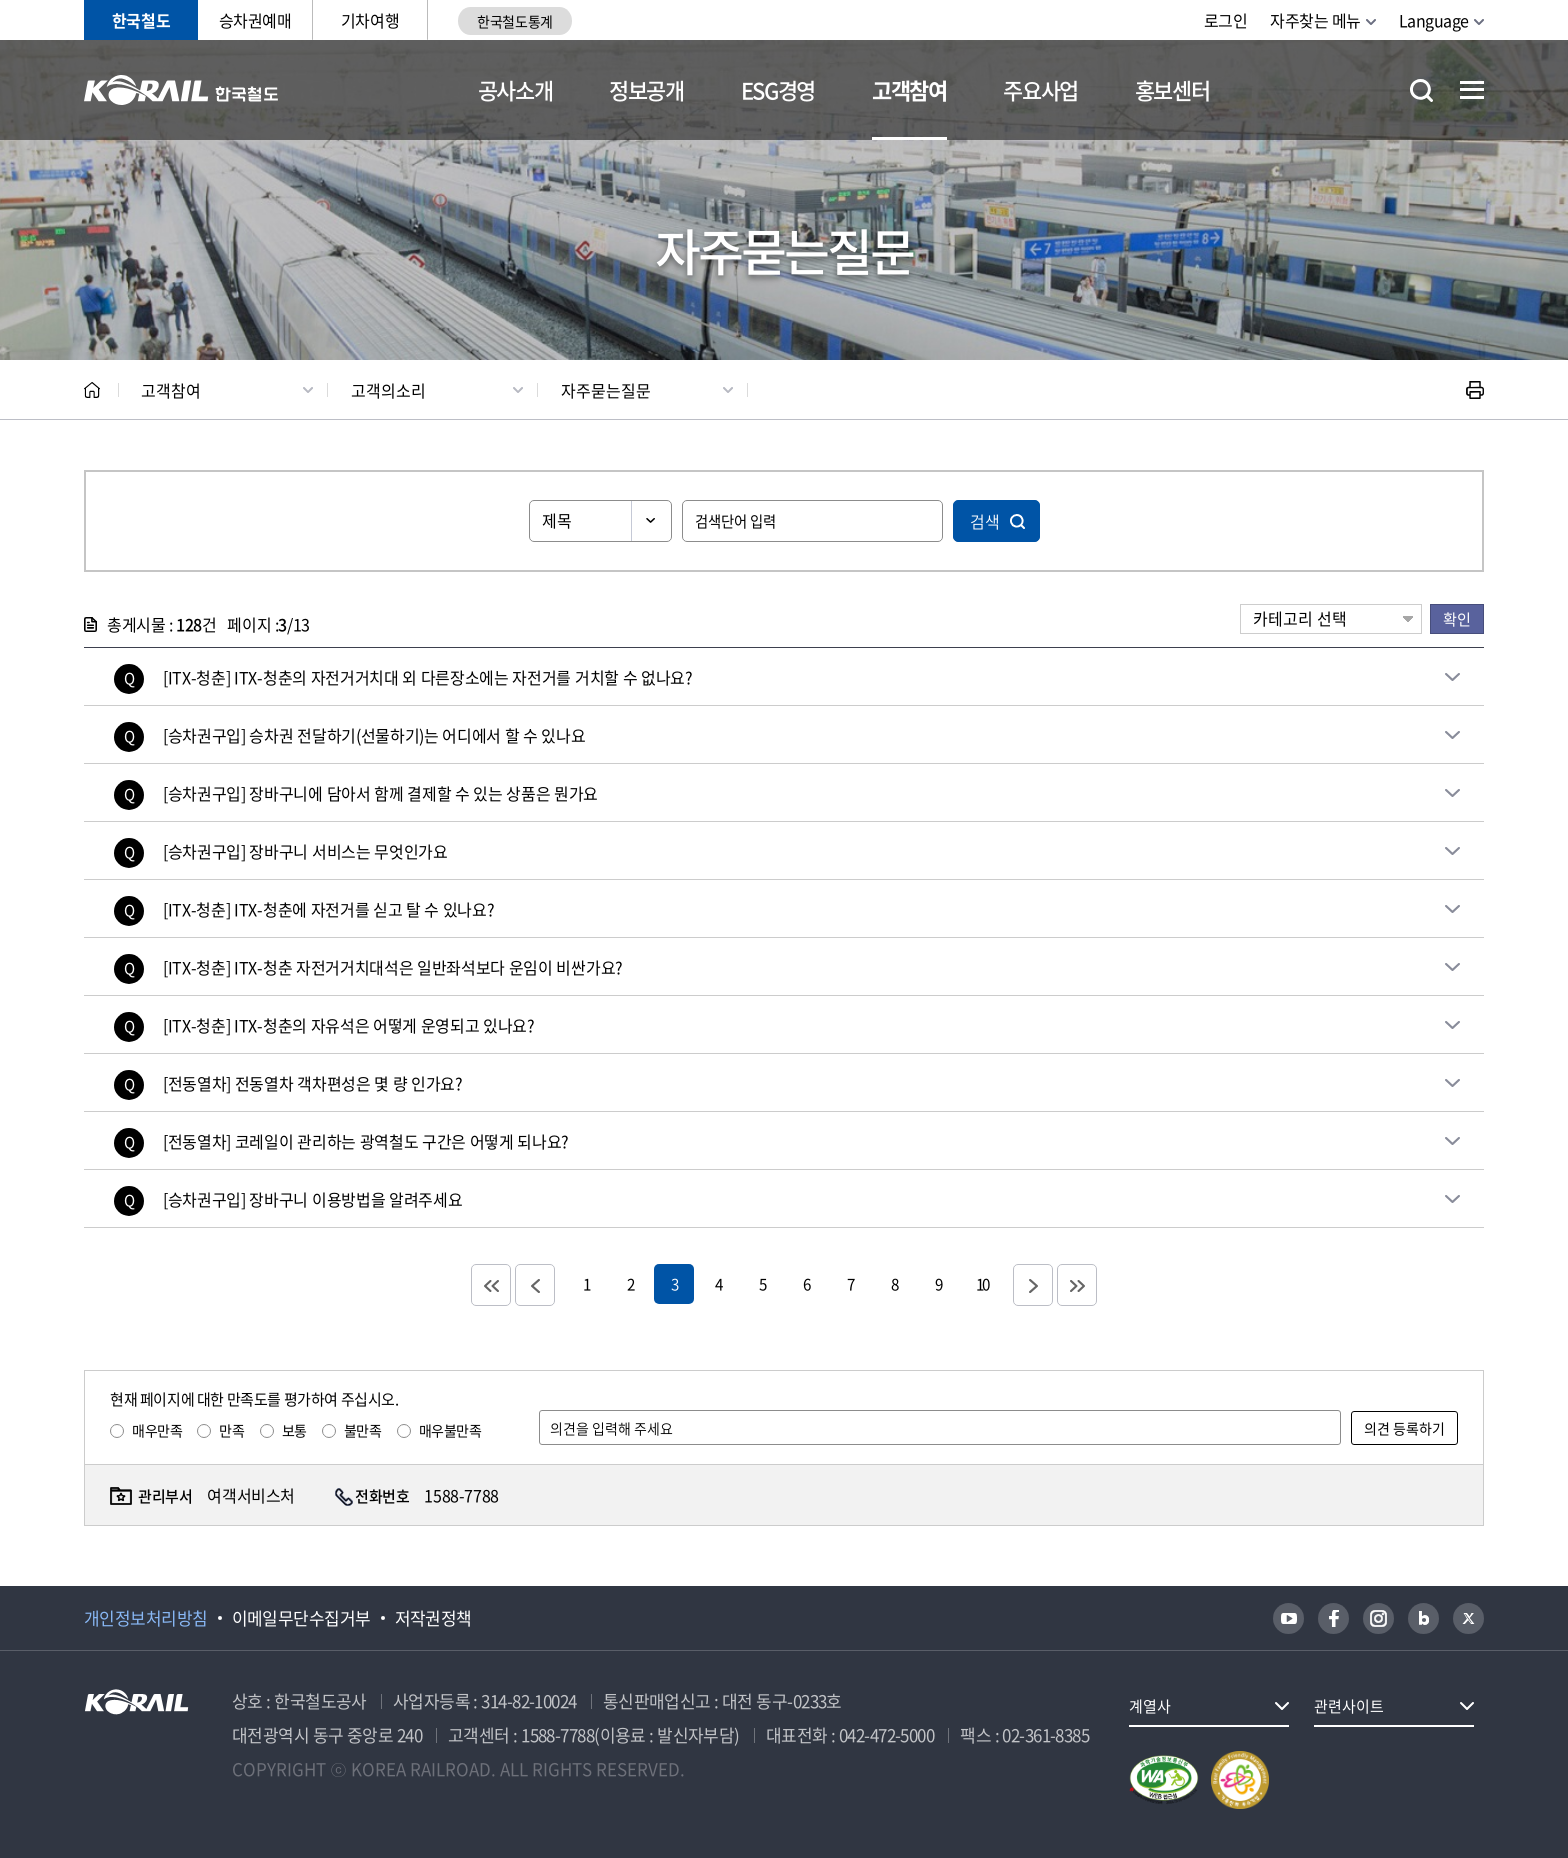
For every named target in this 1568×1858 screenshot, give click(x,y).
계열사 (1150, 1706)
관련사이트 (1349, 1706)
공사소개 (515, 89)
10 (982, 1283)
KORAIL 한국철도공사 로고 (181, 90)
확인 (1457, 618)
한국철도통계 (514, 21)
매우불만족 (450, 1430)
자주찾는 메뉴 (1315, 20)
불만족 (363, 1430)
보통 (294, 1430)
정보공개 (646, 89)
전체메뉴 (1472, 90)
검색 (985, 521)
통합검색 (1421, 90)
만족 (231, 1430)
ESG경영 (778, 89)
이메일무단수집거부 (301, 1618)
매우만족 (157, 1430)
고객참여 (909, 89)
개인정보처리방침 (146, 1618)
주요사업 (1040, 89)
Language (1434, 20)
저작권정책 (433, 1618)
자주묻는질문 (606, 390)
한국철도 (141, 20)
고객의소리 (388, 390)
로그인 (1226, 20)
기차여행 (370, 20)
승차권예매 (255, 20)
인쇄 (1475, 390)
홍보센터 (1172, 89)
